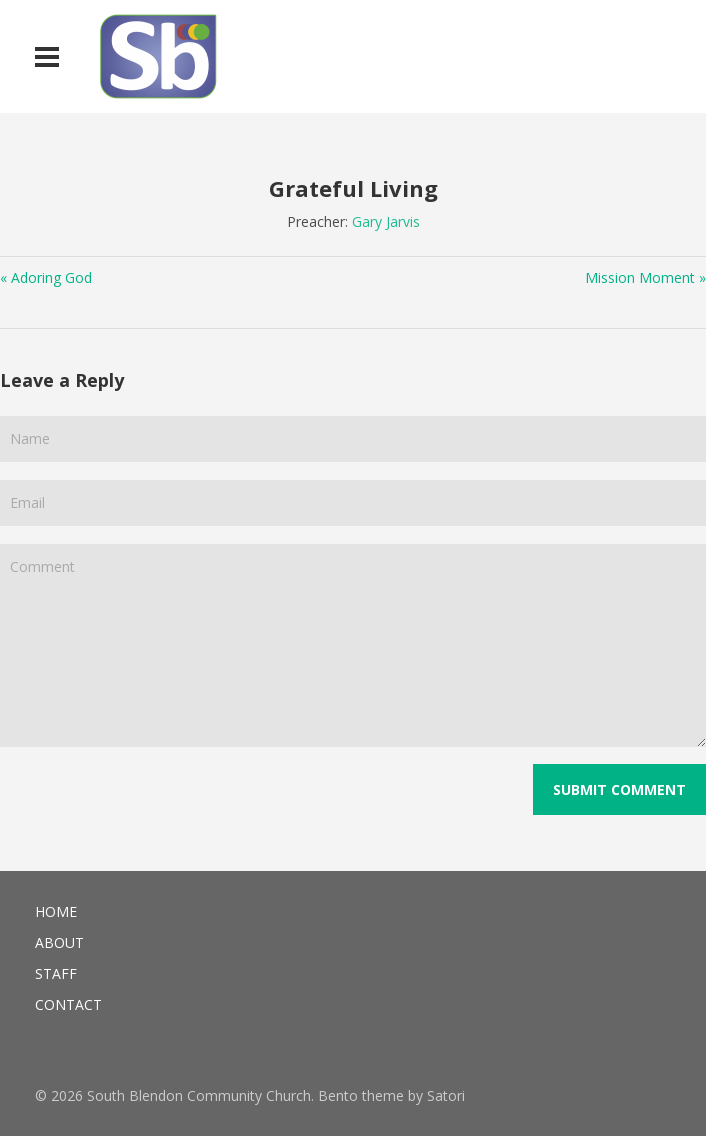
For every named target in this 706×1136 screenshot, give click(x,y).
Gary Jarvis (386, 221)
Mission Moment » (645, 277)
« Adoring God (46, 277)
